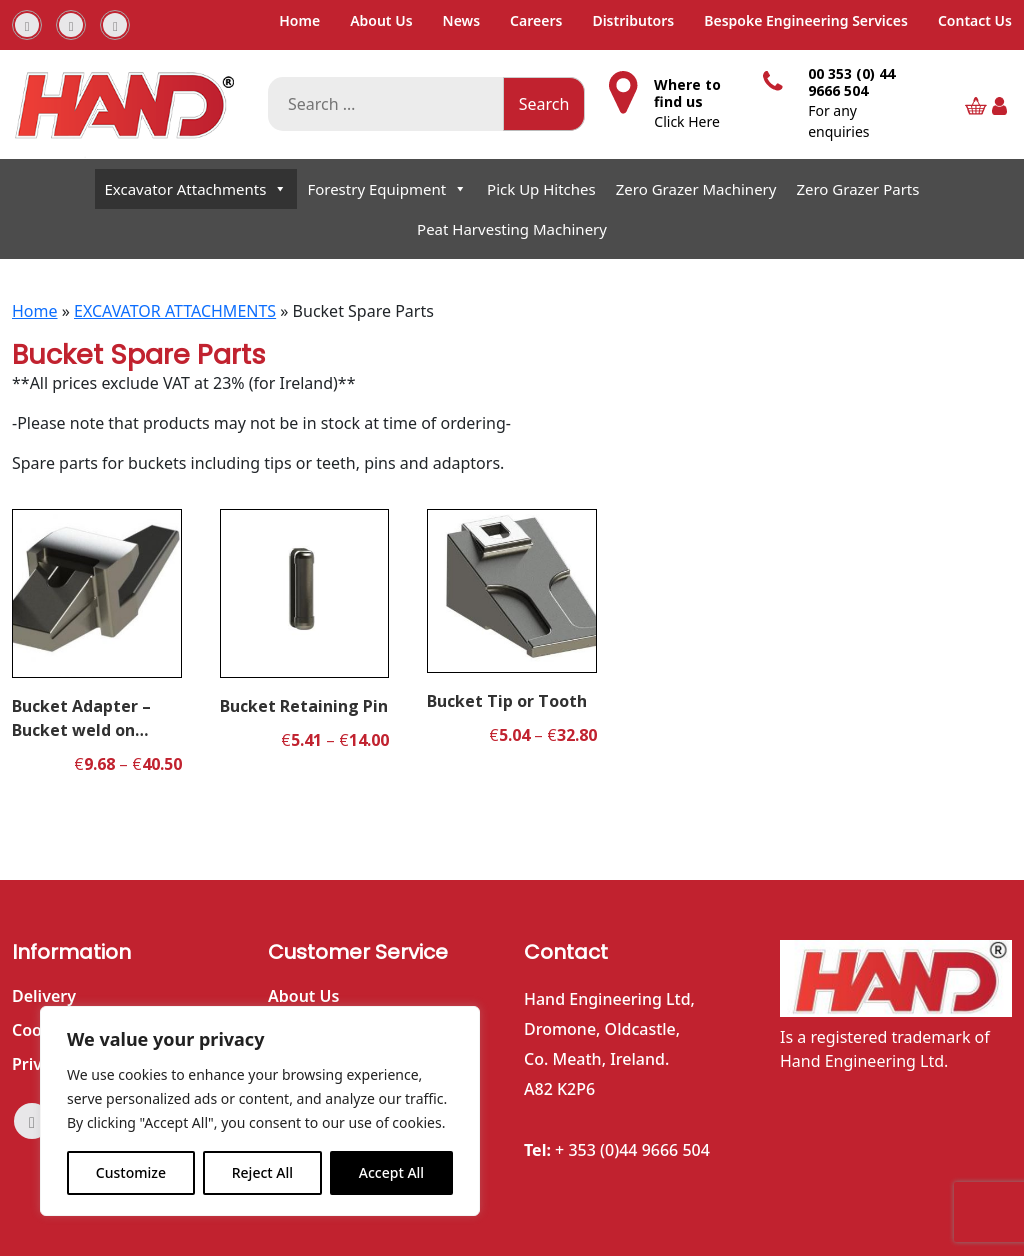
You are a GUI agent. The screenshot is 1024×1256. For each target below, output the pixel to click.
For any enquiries (838, 121)
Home (299, 20)
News (462, 20)
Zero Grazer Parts (857, 189)
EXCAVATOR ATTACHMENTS (175, 311)
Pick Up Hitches (541, 189)
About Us (381, 20)
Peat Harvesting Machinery (512, 229)
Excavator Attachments (196, 189)
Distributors (633, 20)
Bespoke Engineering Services (806, 20)
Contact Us (975, 20)
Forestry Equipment (387, 189)
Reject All (262, 1172)
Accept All (391, 1172)
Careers (536, 20)
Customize (131, 1172)
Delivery (44, 996)
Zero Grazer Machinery (696, 189)
